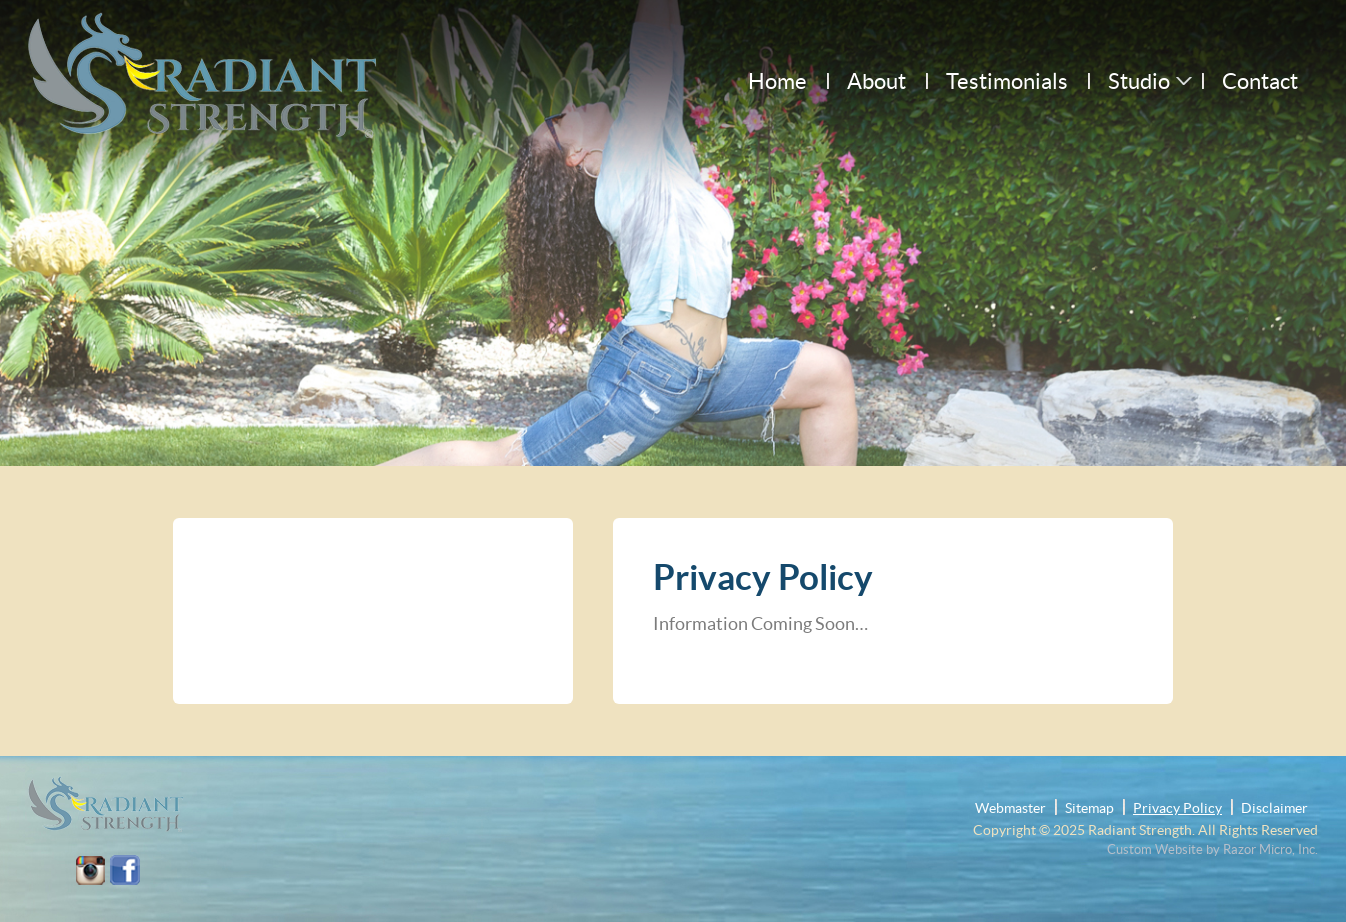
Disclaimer (1274, 808)
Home (777, 81)
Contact (1260, 81)
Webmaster (1010, 808)
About (876, 81)
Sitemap (1089, 808)
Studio (1139, 81)
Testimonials (1007, 81)
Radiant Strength (1140, 830)
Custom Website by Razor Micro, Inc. (1212, 849)
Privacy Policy (1177, 808)
